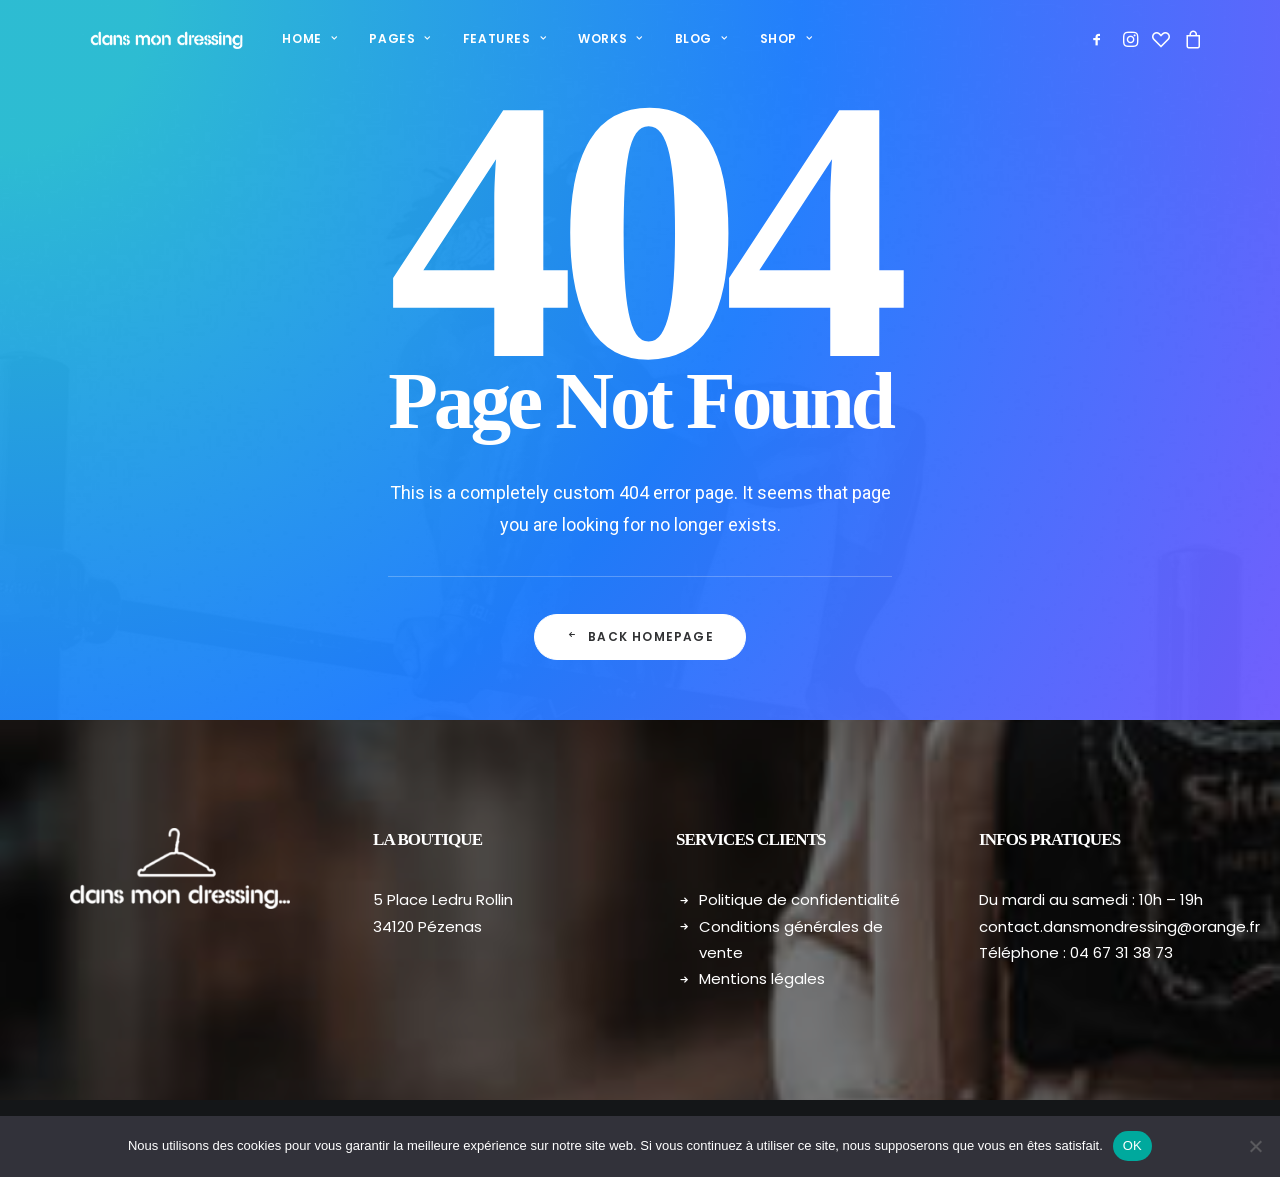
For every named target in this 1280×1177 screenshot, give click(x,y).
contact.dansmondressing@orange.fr (1119, 926)
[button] (1100, 39)
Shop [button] (765, 38)
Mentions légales (762, 978)
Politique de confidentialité (799, 899)
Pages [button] (378, 38)
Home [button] (288, 38)
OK (1132, 1145)
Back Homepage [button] (640, 636)
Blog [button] (680, 38)
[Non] (1255, 1146)
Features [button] (483, 38)
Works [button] (589, 38)
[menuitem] (288, 39)
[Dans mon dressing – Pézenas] (152, 39)
